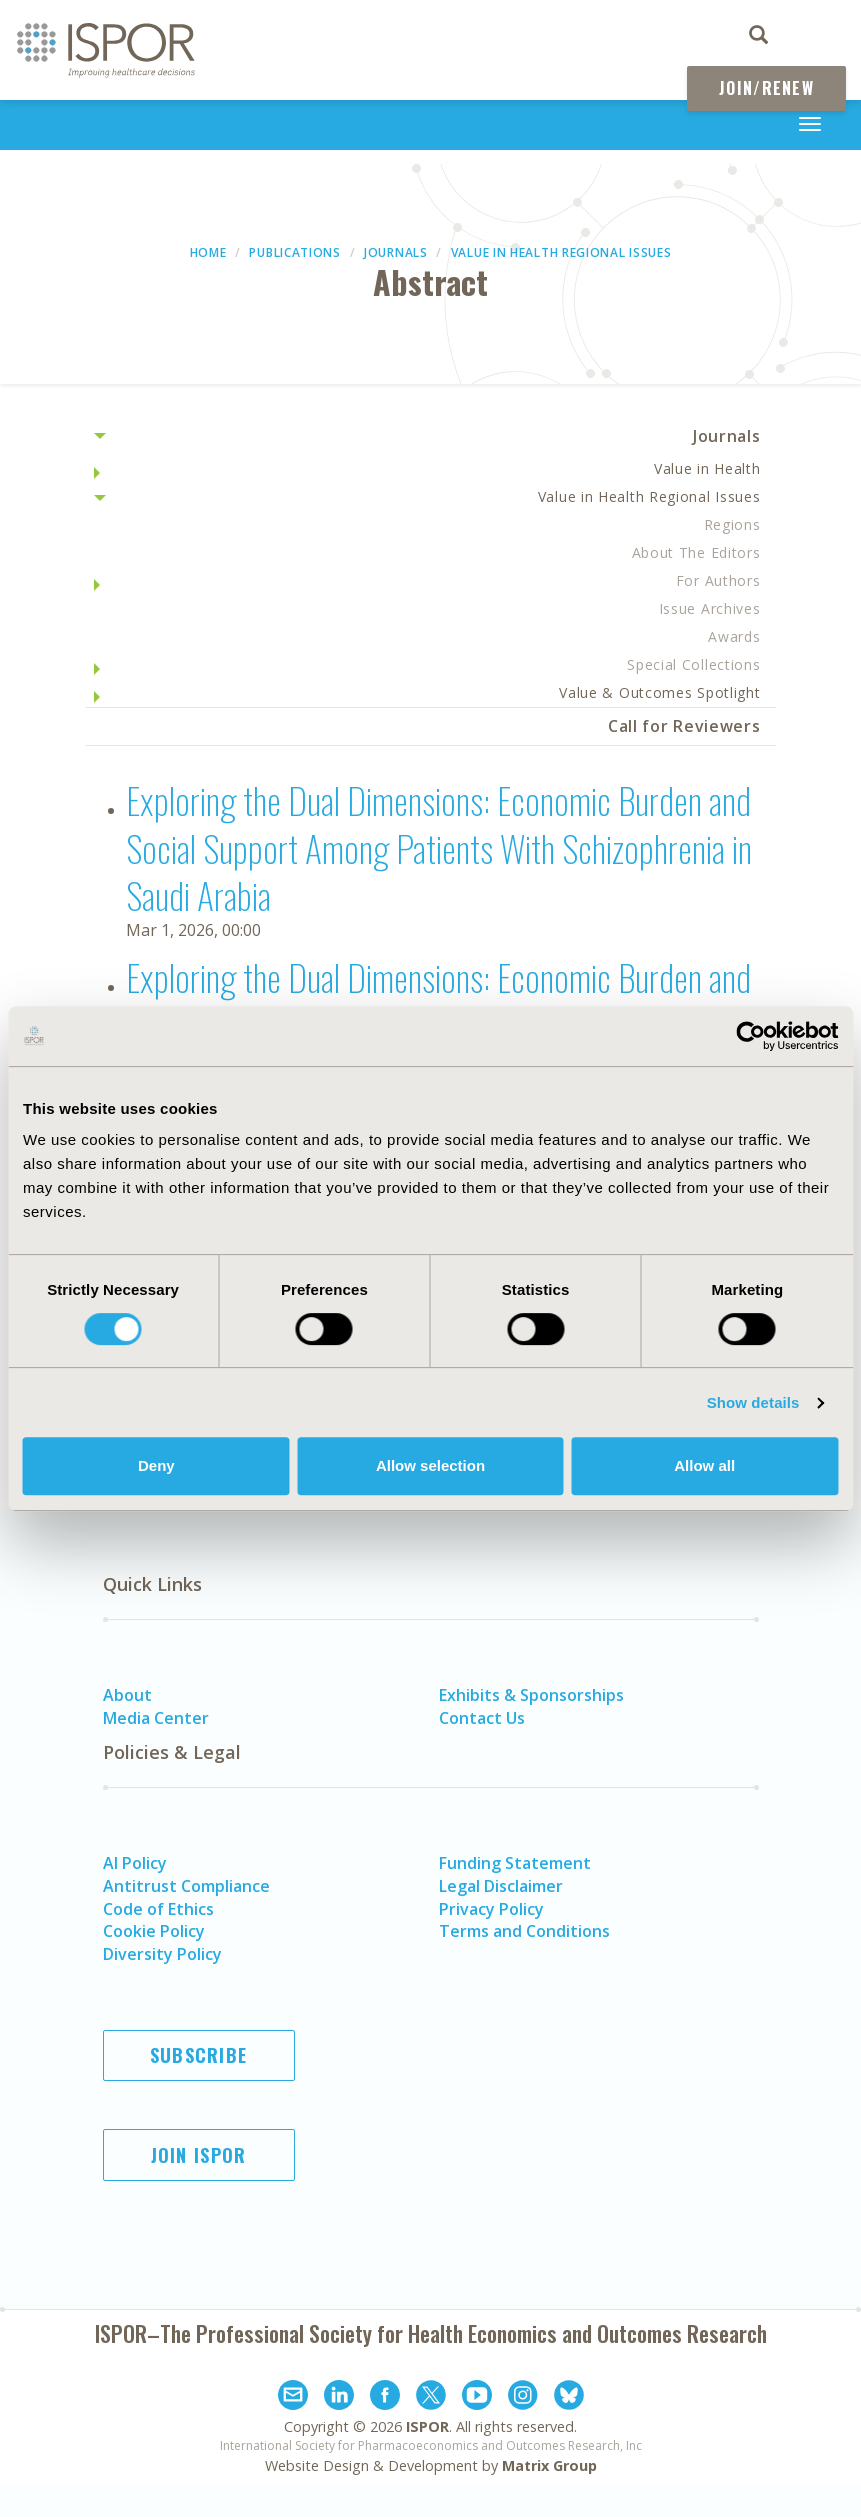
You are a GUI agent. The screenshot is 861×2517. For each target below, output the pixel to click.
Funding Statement (515, 1863)
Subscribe (199, 2055)
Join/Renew (766, 88)
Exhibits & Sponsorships (531, 1695)
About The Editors (696, 552)
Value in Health (707, 468)
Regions (732, 524)
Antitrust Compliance (186, 1886)
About (127, 1695)
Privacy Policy (491, 1909)
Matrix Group (549, 2465)
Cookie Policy (154, 1931)
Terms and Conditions (524, 1931)
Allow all (704, 1465)
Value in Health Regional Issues (561, 252)
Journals (396, 252)
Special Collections (693, 664)
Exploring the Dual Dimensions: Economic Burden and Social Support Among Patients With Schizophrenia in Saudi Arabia (439, 847)
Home (208, 252)
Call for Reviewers (684, 726)
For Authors (718, 580)
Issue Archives (710, 608)
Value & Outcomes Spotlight (659, 692)
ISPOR (427, 2426)
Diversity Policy (162, 1954)
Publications (294, 252)
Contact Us (482, 1718)
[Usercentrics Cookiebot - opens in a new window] (750, 1036)
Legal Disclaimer (501, 1886)
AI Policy (135, 1863)
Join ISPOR (199, 2155)
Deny (156, 1465)
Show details (753, 1402)
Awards (734, 636)
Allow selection (430, 1465)
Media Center (156, 1718)
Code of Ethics (158, 1909)
